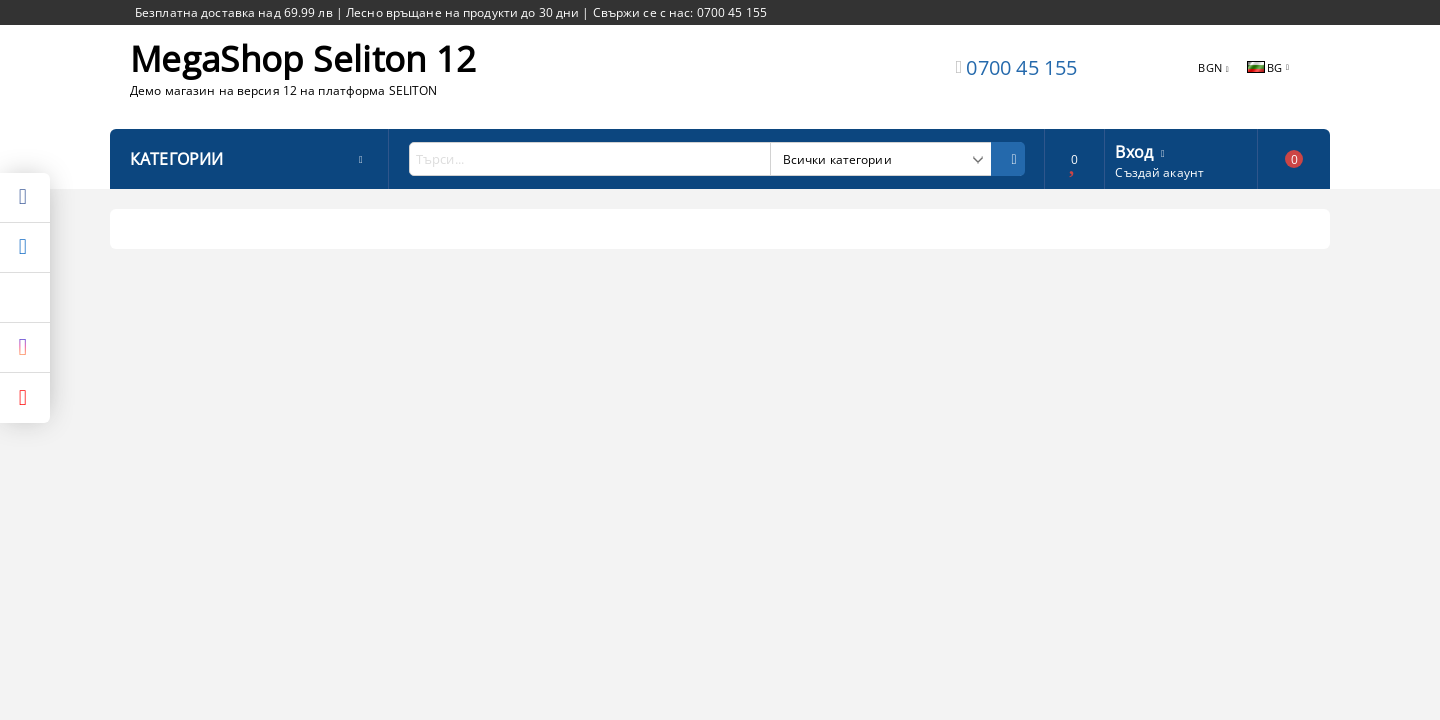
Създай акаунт (1159, 172)
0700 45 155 (1021, 67)
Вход (1134, 150)
